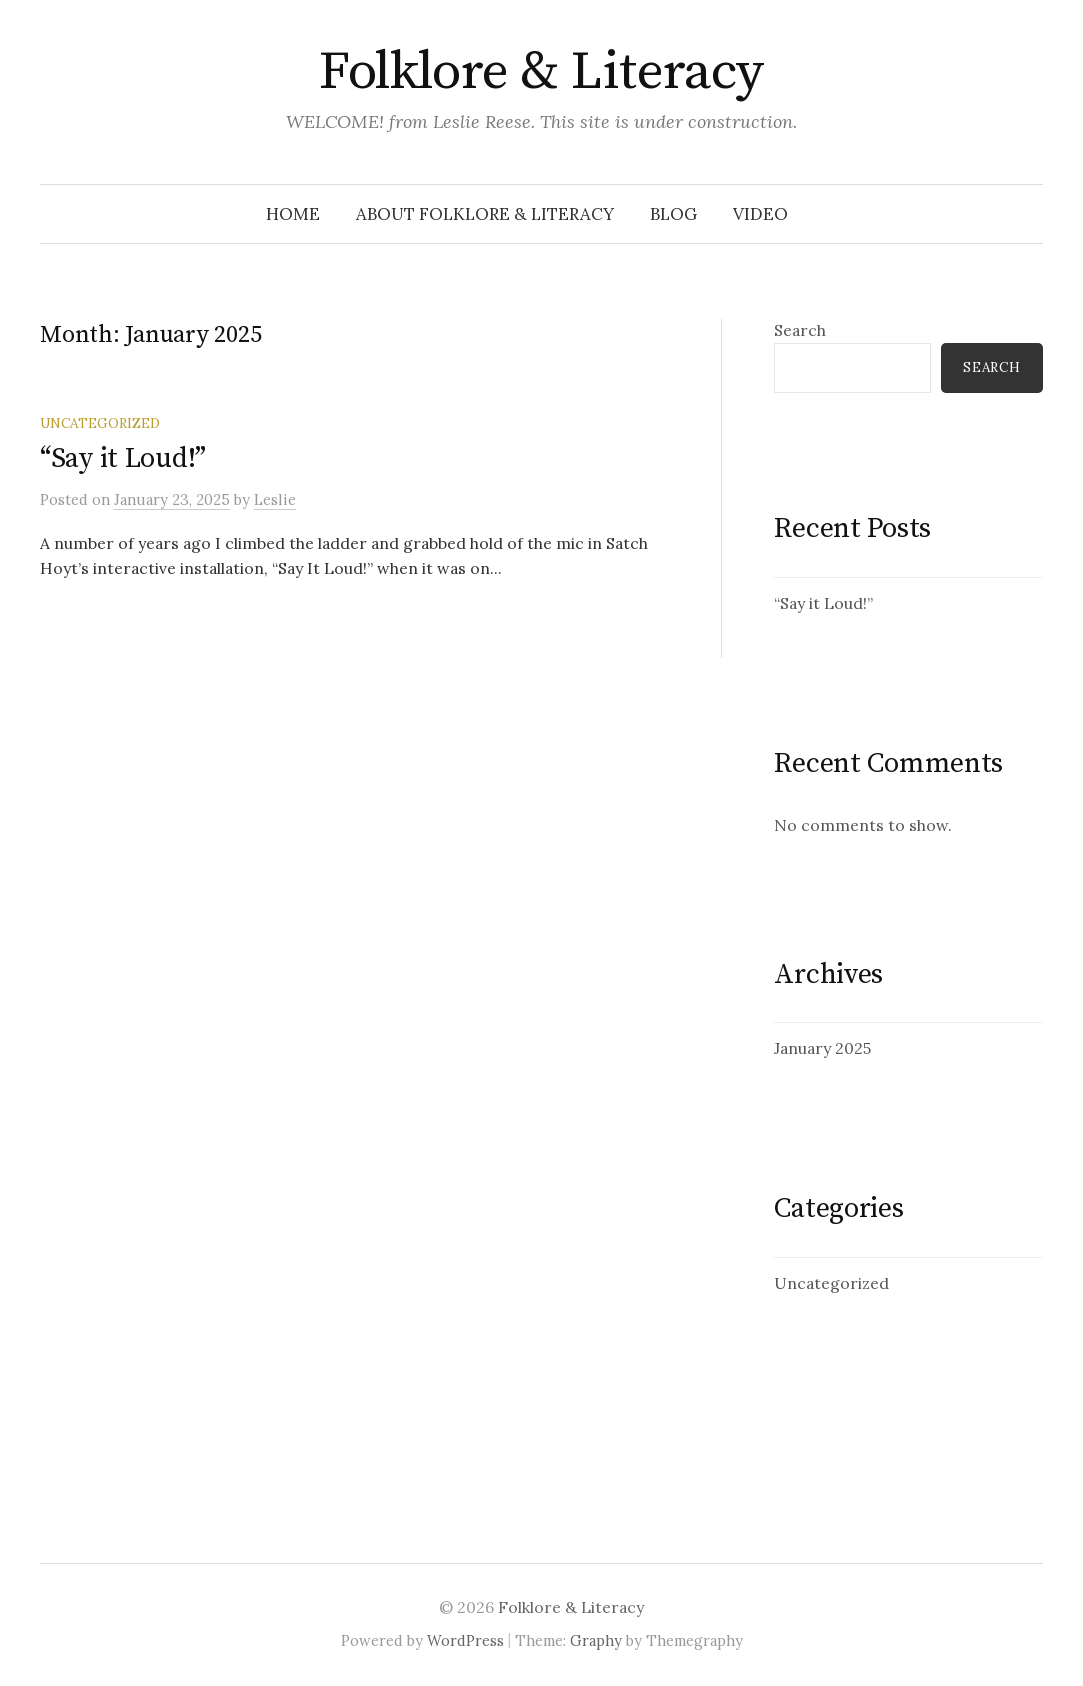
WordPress (465, 1640)
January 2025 (822, 1048)
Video (760, 214)
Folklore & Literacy (541, 72)
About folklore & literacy (485, 214)
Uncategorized (100, 423)
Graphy (596, 1640)
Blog (673, 214)
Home (293, 214)
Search (800, 330)
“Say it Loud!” (123, 458)
